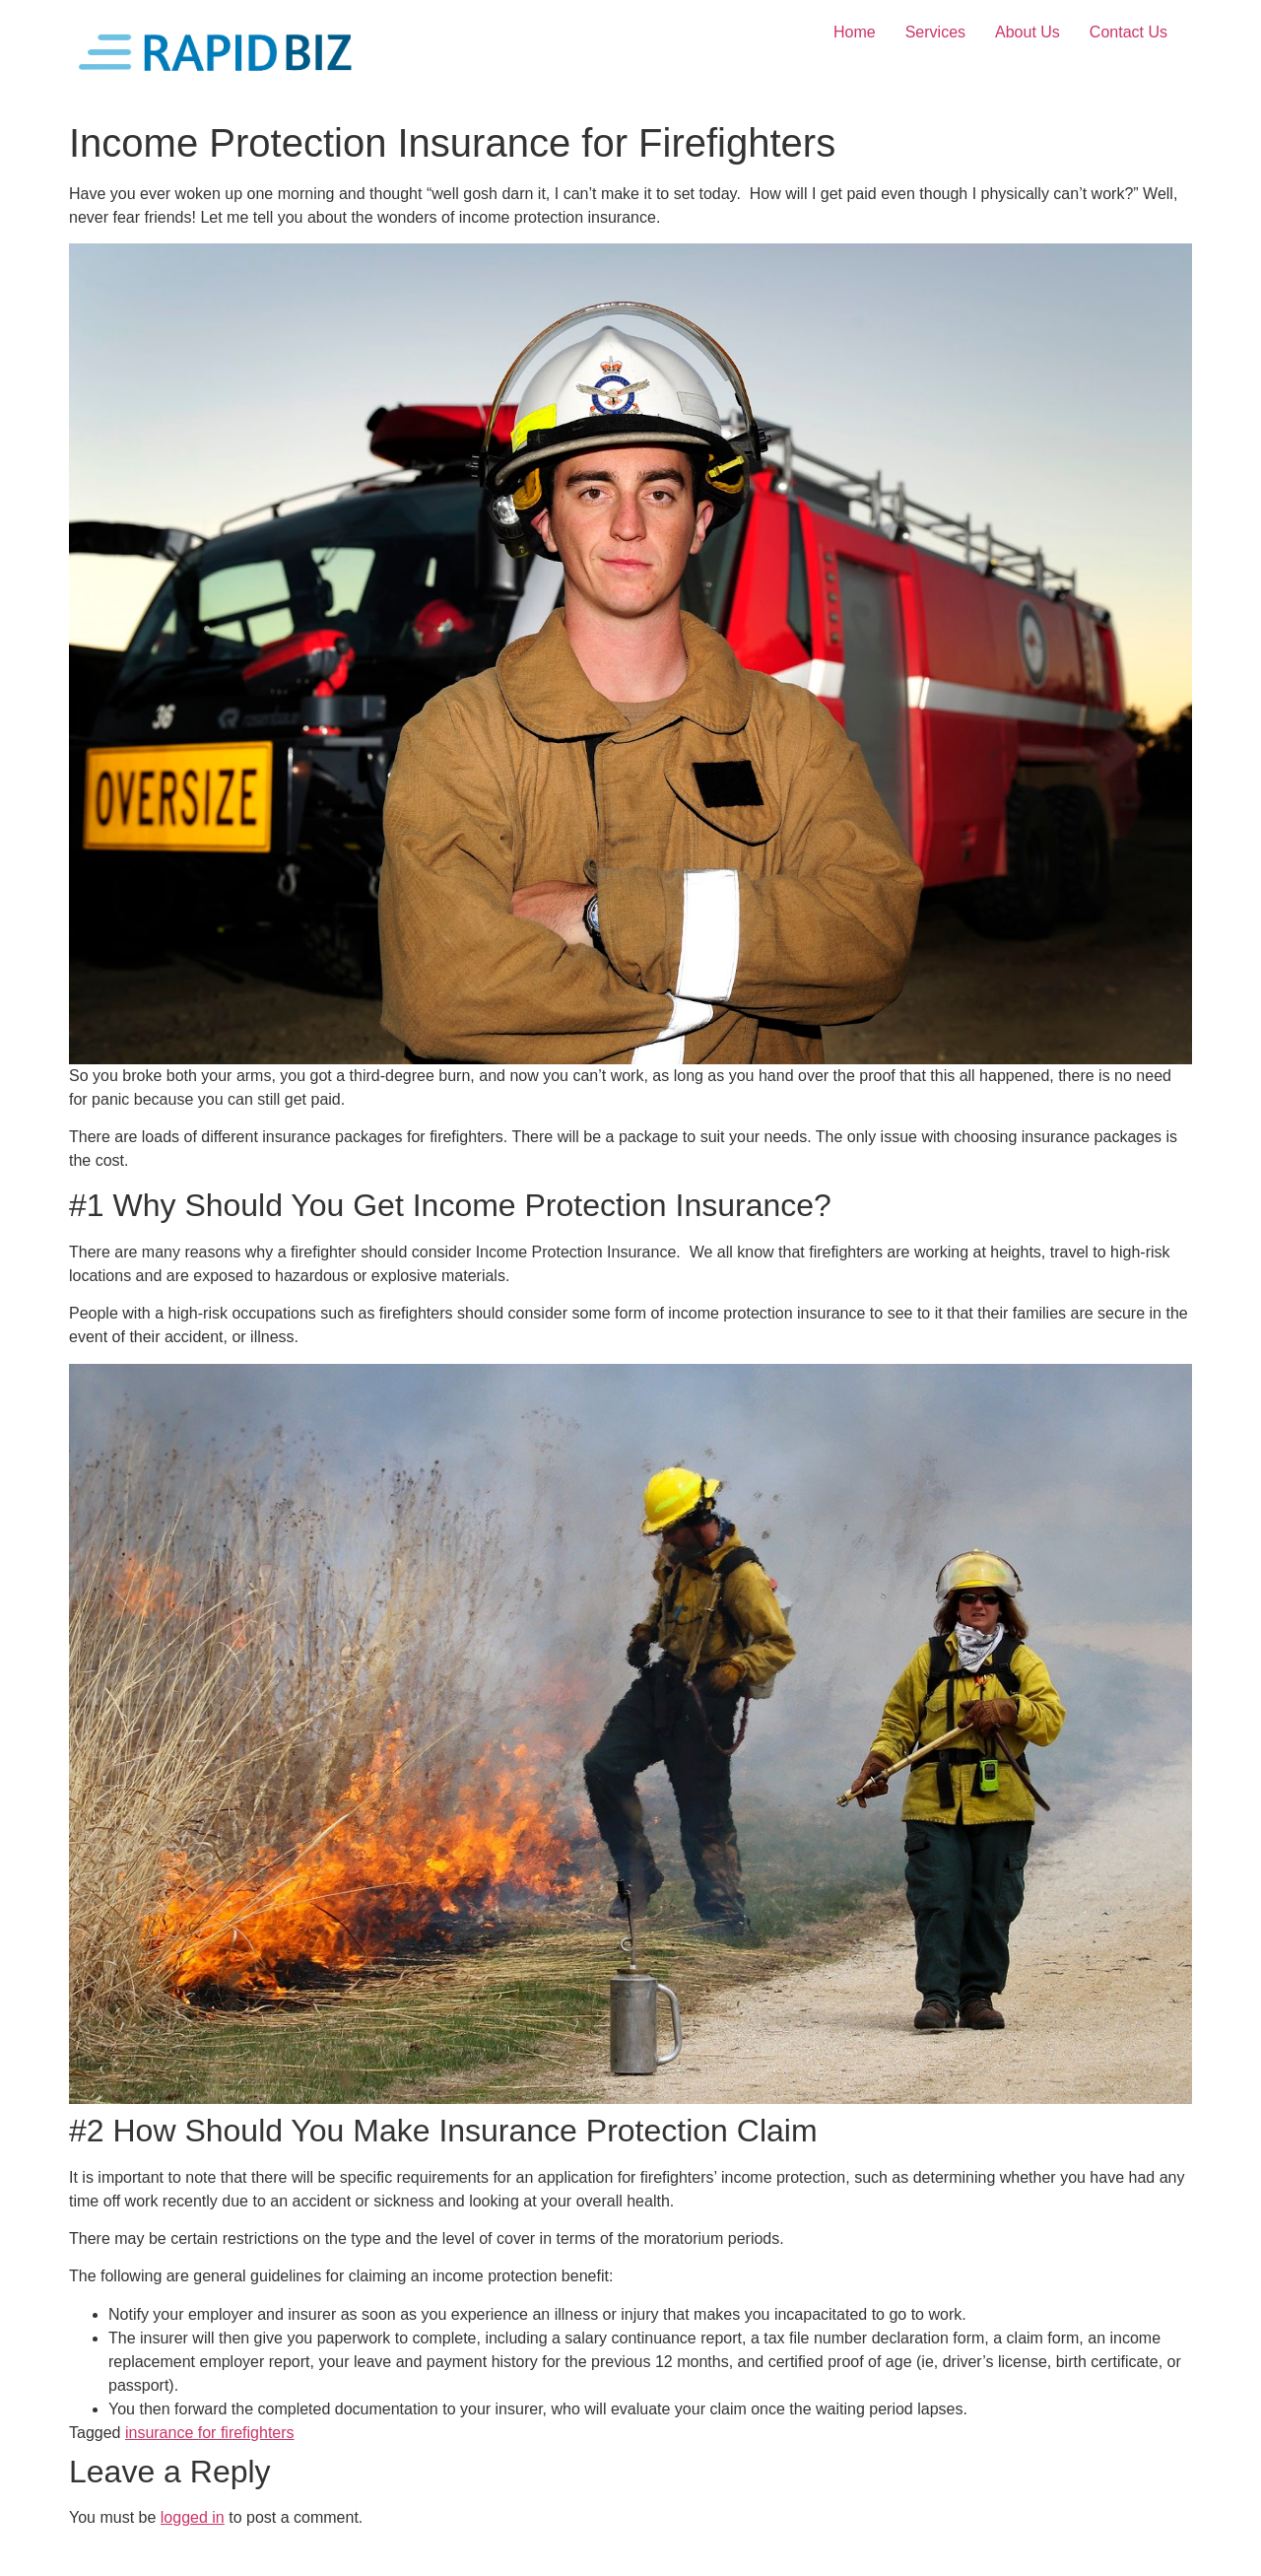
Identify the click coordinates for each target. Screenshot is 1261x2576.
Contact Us (1128, 32)
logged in (193, 2517)
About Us (1027, 32)
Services (935, 32)
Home (854, 32)
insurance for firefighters (210, 2432)
